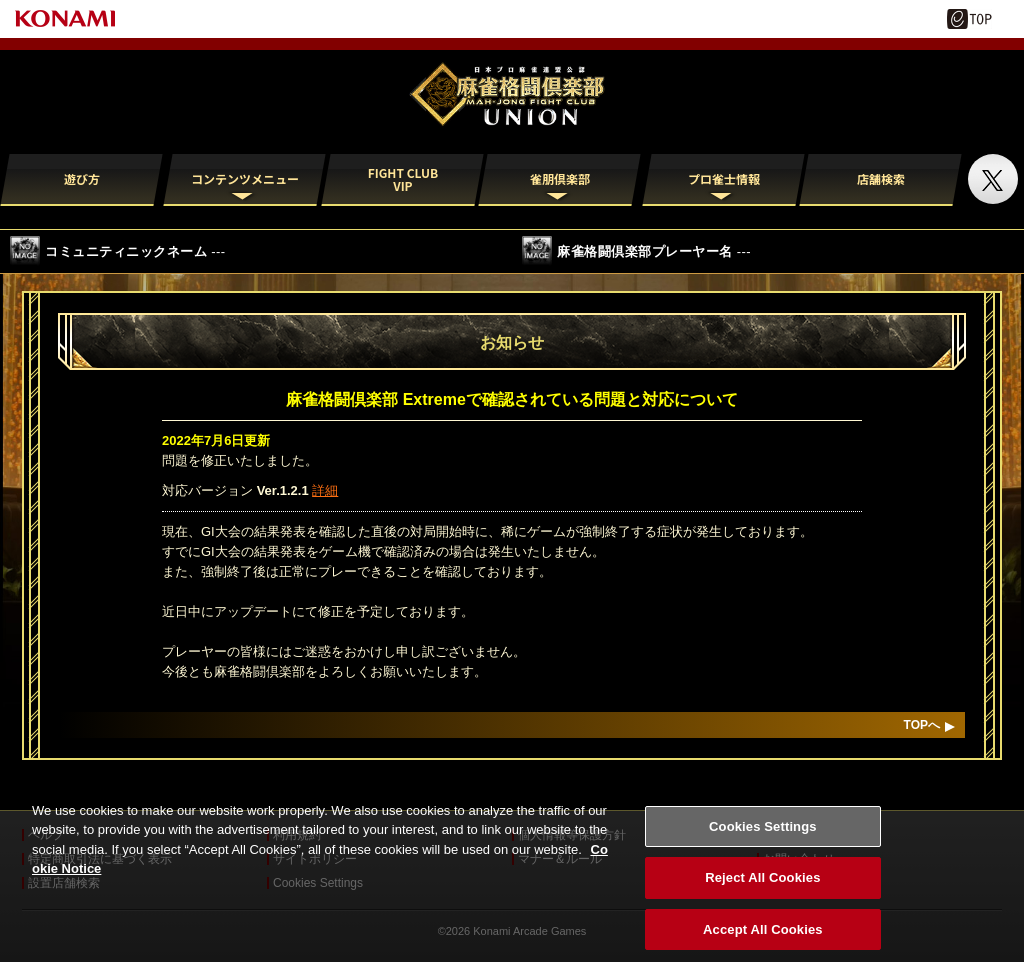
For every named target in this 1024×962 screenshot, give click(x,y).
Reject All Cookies (762, 889)
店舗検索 (881, 178)
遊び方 (82, 178)
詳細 (325, 490)
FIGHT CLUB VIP (403, 179)
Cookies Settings (763, 837)
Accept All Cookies (763, 940)
